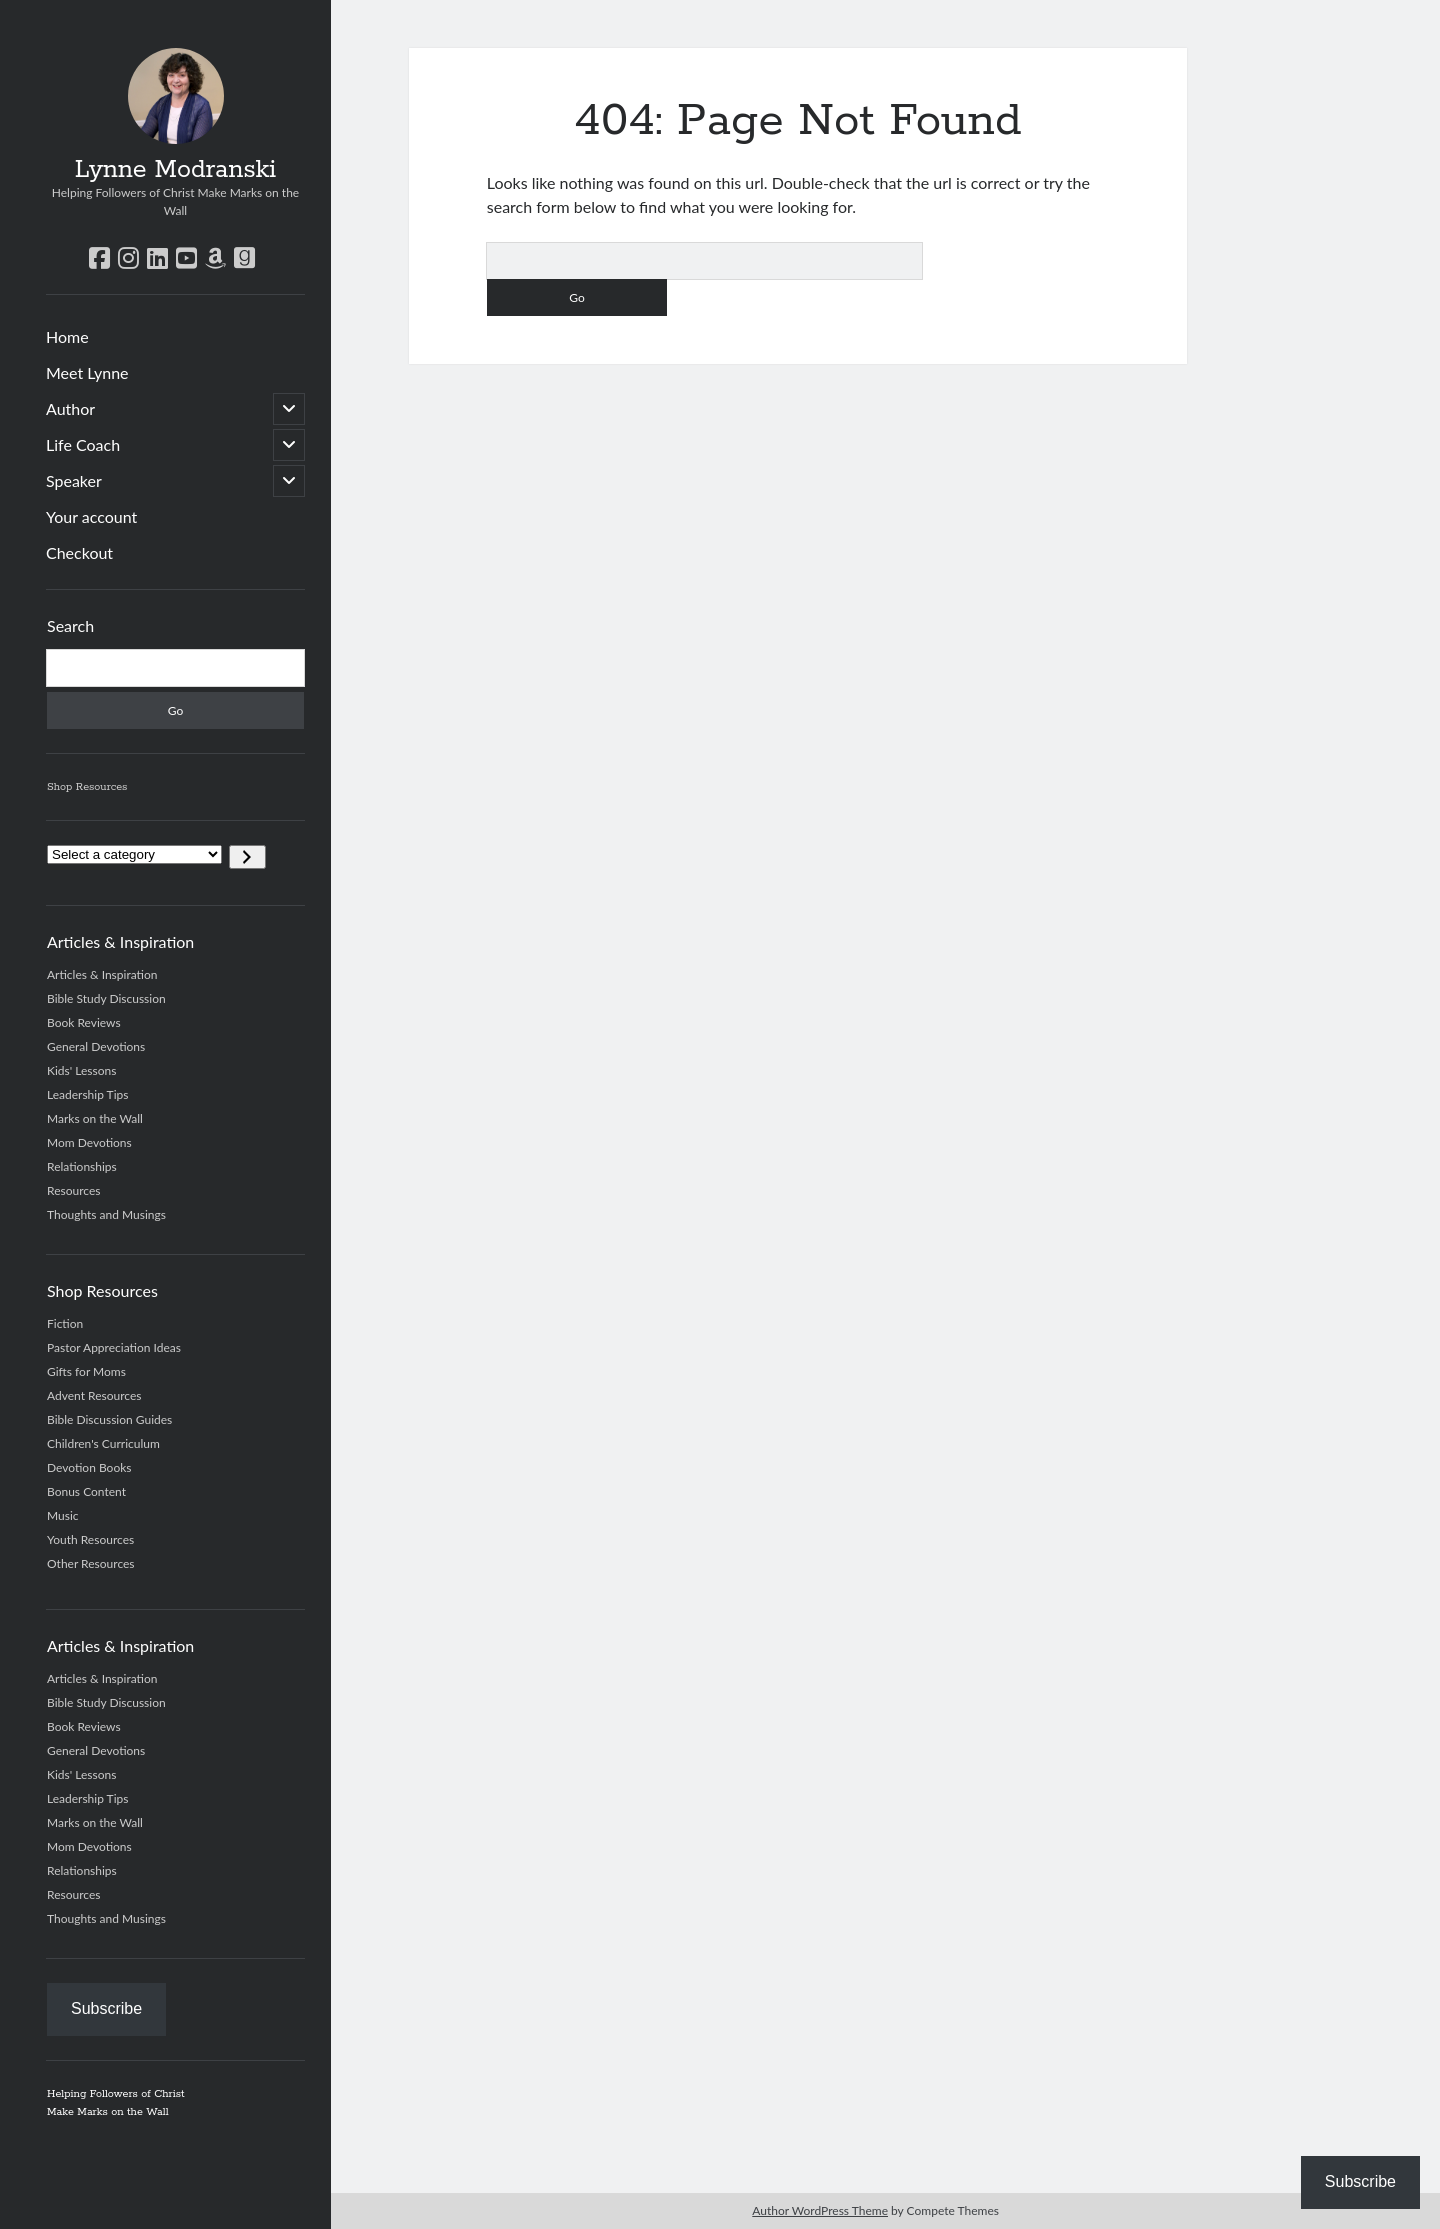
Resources (73, 1190)
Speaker (74, 480)
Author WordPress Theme (820, 2210)
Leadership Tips (87, 1094)
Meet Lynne (87, 372)
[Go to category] (247, 857)
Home (67, 336)
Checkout (79, 552)
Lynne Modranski (176, 170)
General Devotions (96, 1046)
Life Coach (83, 444)
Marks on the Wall (95, 1118)
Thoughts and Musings (106, 1214)
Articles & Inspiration (102, 974)
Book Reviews (84, 1022)
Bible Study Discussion (106, 998)
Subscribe (106, 2008)
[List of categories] (134, 854)
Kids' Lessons (81, 1070)
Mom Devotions (89, 1142)
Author (70, 408)
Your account (91, 516)
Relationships (82, 1166)
